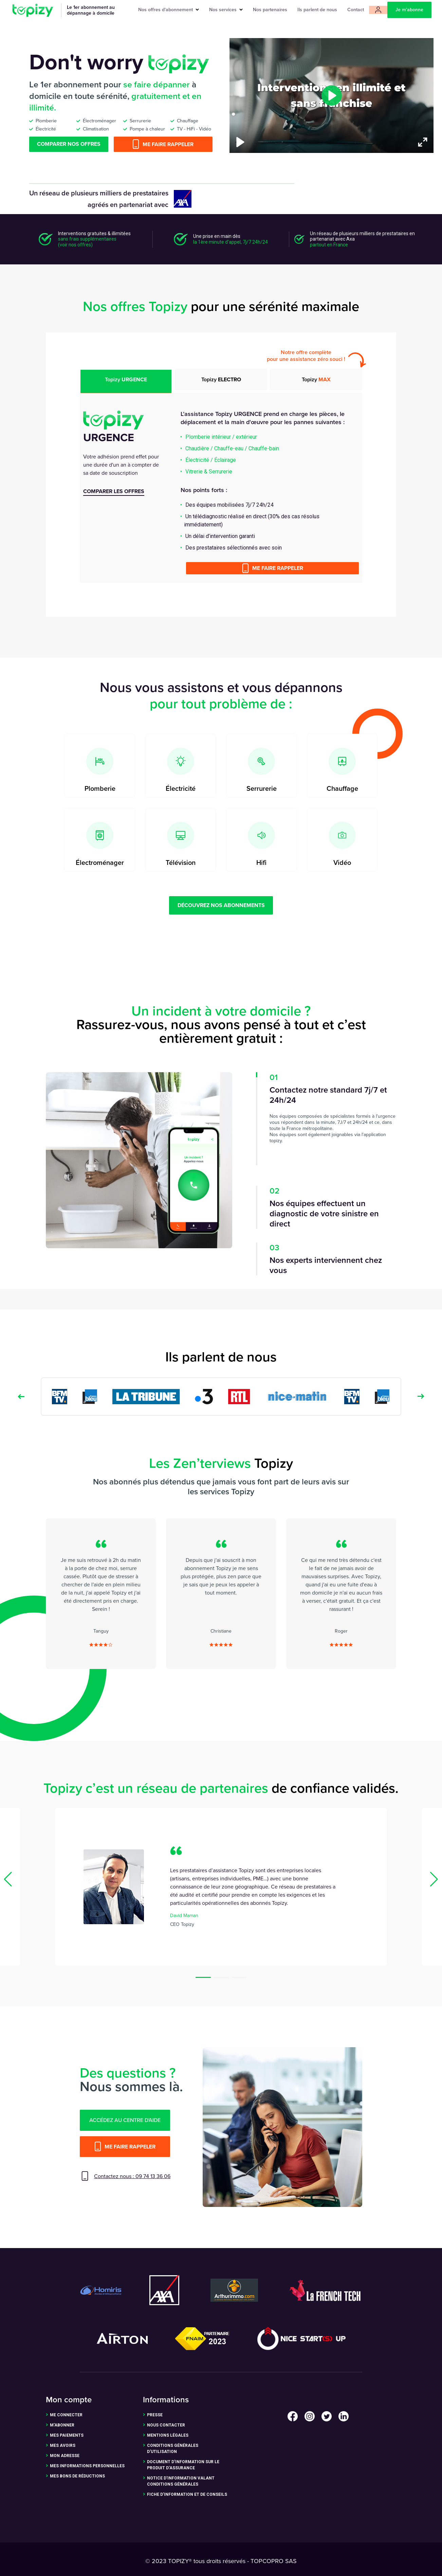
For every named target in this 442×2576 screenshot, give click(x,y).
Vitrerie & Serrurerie (208, 471)
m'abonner (62, 2425)
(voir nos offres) (75, 244)
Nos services (226, 9)
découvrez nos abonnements (221, 905)
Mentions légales (167, 2435)
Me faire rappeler (163, 144)
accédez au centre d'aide (125, 2120)
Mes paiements (67, 2435)
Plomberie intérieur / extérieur (221, 437)
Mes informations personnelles (87, 2466)
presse (155, 2415)
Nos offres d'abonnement (168, 9)
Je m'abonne (409, 9)
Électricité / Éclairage (210, 460)
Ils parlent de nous (317, 9)
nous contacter (166, 2425)
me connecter (66, 2415)
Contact (355, 9)
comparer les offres (113, 491)
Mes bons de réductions (77, 2476)
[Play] (240, 142)
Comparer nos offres (68, 144)
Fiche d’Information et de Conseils (187, 2494)
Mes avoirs (62, 2445)
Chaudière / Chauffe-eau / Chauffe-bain (232, 448)
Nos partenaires (270, 9)
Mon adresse (64, 2455)
